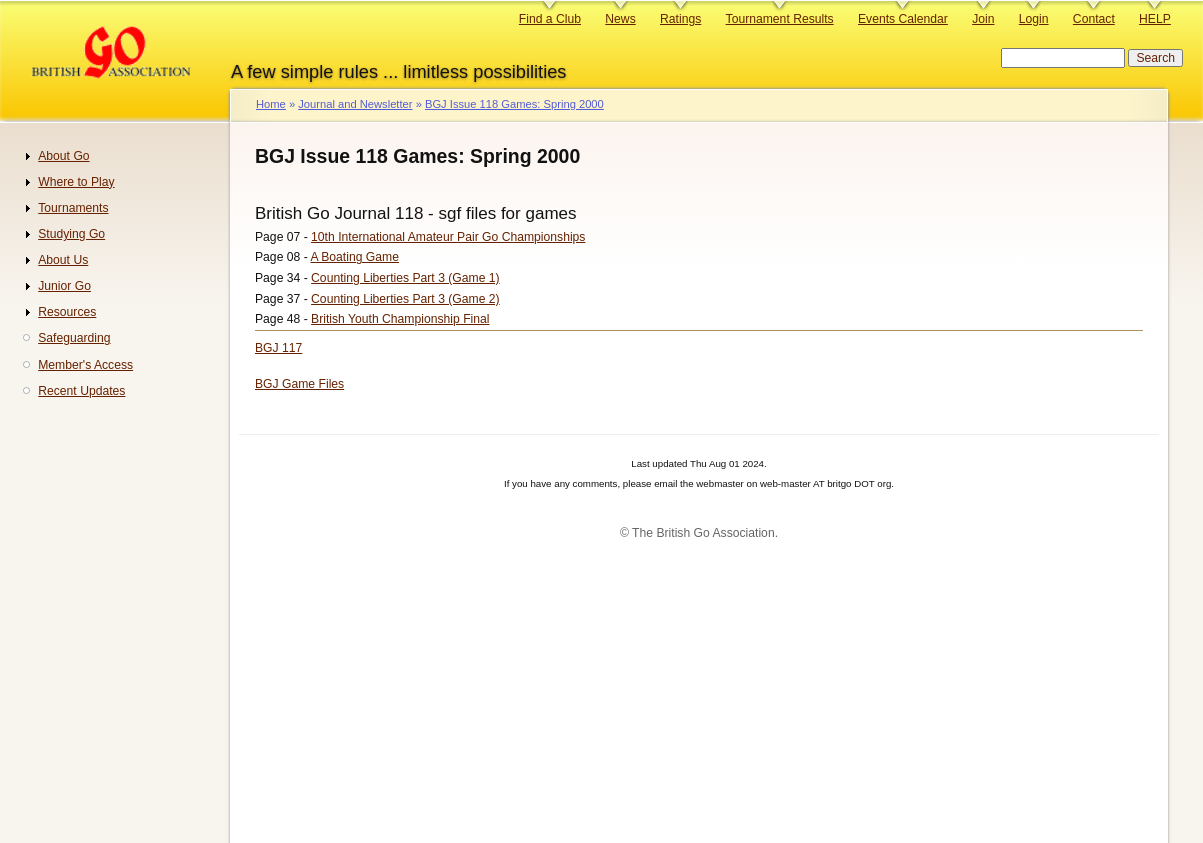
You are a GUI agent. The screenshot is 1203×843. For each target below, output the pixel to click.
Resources (67, 312)
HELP (1155, 19)
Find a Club (550, 19)
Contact (1094, 19)
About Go (63, 156)
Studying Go (71, 234)
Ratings (680, 19)
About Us (63, 260)
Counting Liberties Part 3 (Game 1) (405, 278)
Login (1034, 19)
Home (271, 104)
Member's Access (85, 365)
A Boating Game (354, 257)
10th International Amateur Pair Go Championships (448, 237)
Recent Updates (81, 391)
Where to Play (76, 182)
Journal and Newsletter (355, 104)
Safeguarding (74, 338)
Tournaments (73, 208)
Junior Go (64, 286)
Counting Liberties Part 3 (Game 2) (405, 299)
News (620, 19)
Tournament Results (780, 19)
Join (983, 19)
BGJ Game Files (299, 384)
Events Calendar (903, 19)
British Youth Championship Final (400, 319)
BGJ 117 (278, 348)
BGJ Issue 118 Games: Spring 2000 (514, 104)
